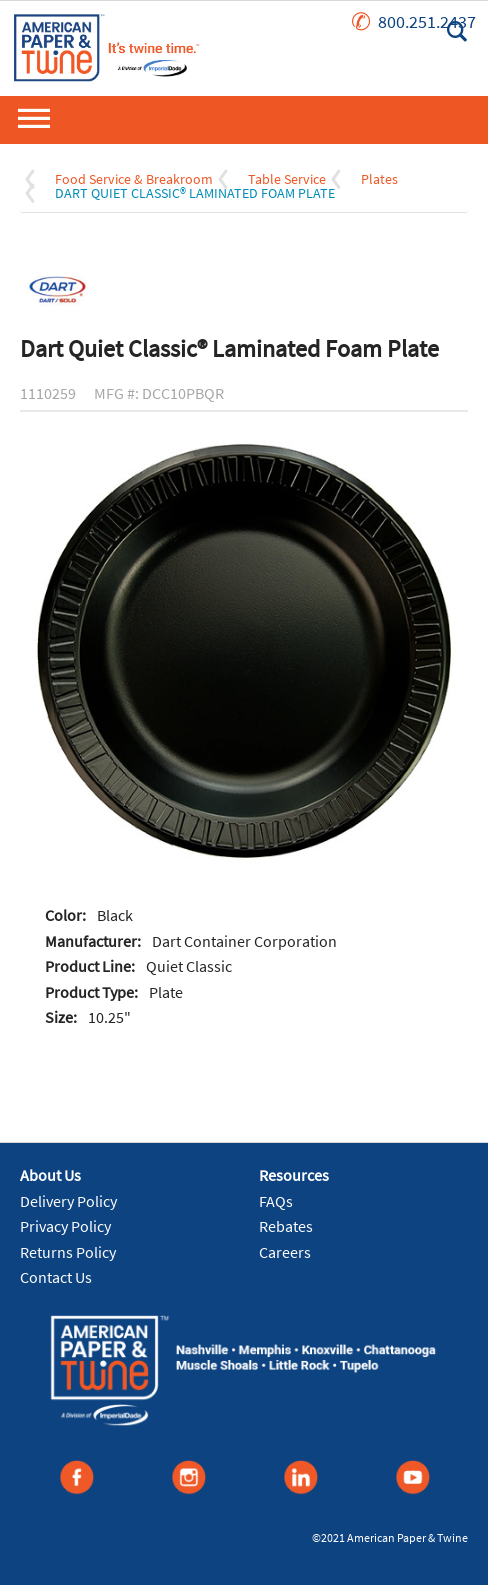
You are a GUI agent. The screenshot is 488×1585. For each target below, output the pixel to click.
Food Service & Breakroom (134, 179)
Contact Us (56, 1277)
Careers (285, 1252)
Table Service (287, 179)
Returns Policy (68, 1252)
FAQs (276, 1201)
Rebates (286, 1226)
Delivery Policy (68, 1201)
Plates (379, 179)
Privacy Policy (65, 1226)
